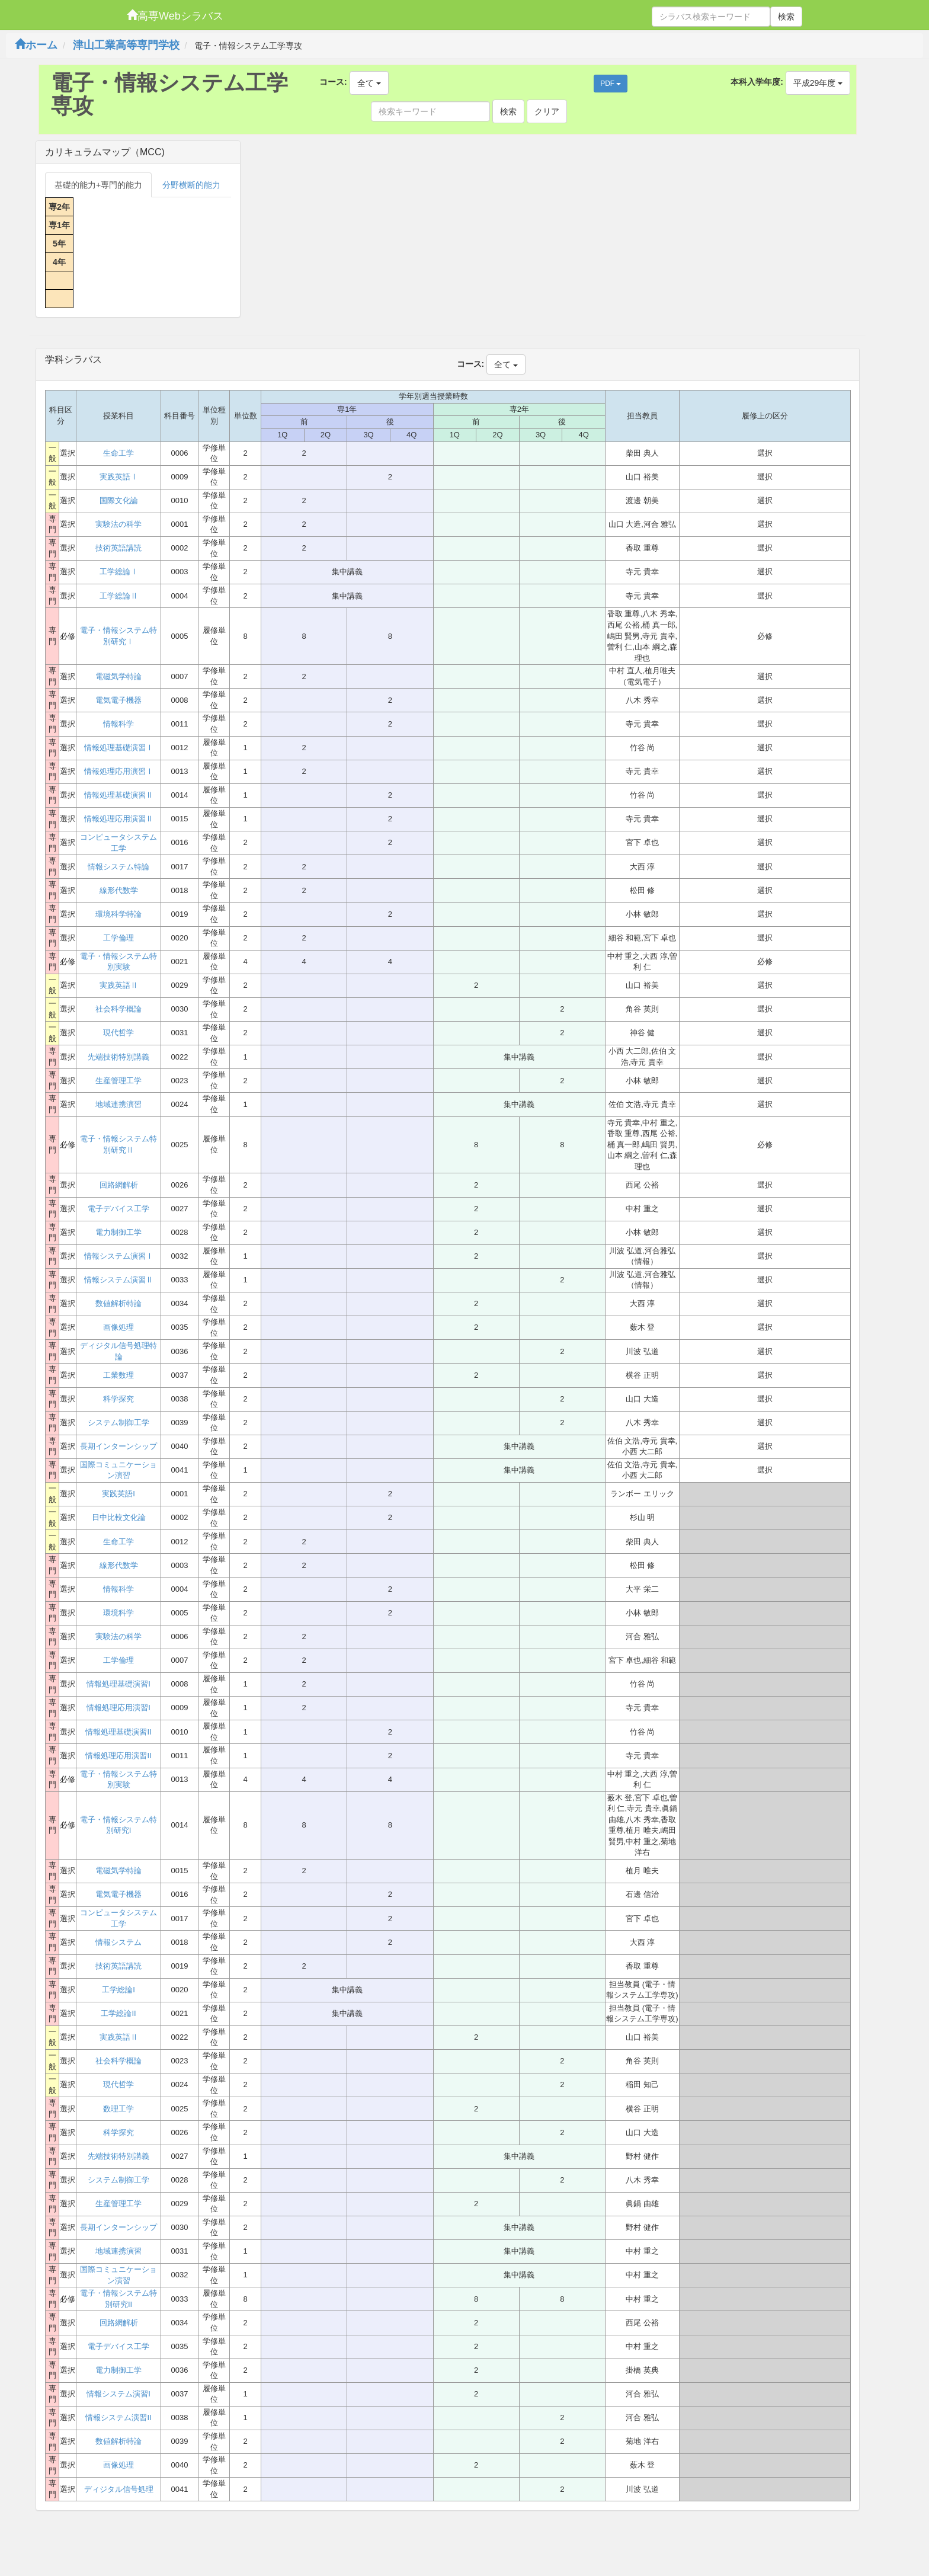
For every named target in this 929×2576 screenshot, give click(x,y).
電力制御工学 (118, 1232)
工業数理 (118, 1375)
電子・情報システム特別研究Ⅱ (118, 1144)
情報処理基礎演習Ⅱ (118, 795)
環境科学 (118, 1612)
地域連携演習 (118, 1104)
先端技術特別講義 (118, 1056)
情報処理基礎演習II (118, 1731)
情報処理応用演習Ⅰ (118, 771)
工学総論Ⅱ (119, 595)
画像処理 (118, 1327)
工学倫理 (118, 937)
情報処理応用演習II (118, 1755)
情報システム (118, 1942)
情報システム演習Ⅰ (118, 1256)
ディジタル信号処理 (118, 2489)
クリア (546, 111)
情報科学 (118, 723)
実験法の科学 (118, 524)
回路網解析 (119, 1184)
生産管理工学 (118, 1080)
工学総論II (118, 2013)
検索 (786, 16)
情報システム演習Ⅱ (118, 1279)
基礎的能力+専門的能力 (98, 185)
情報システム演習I (118, 2393)
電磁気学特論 (118, 676)
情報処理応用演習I (118, 1707)
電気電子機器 (118, 700)
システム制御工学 (118, 1422)
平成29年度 (817, 83)
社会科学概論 (118, 1008)
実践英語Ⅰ (119, 476)
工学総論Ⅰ (119, 571)
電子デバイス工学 (118, 1208)
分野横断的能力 (191, 185)
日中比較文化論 (119, 1517)
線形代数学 (119, 890)
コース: (333, 82)
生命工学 (118, 453)
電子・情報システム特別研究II (118, 2299)
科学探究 (118, 1398)
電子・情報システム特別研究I (118, 1825)
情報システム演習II (118, 2417)
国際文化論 (119, 500)
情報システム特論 (118, 866)
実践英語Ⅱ (119, 985)
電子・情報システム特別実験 (118, 962)
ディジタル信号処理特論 (118, 1351)
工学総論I (118, 1989)
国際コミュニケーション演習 (118, 1470)
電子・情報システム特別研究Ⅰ (118, 636)
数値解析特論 (118, 1303)
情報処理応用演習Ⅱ (118, 818)
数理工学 (118, 2108)
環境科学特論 (118, 914)
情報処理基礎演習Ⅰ (118, 747)
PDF (610, 83)
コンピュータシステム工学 (118, 843)
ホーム (36, 45)
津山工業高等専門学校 (126, 45)
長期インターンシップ (118, 1446)
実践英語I (118, 1493)
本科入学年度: (757, 82)
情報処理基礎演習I (118, 1683)
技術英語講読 (118, 547)
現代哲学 (118, 1032)
